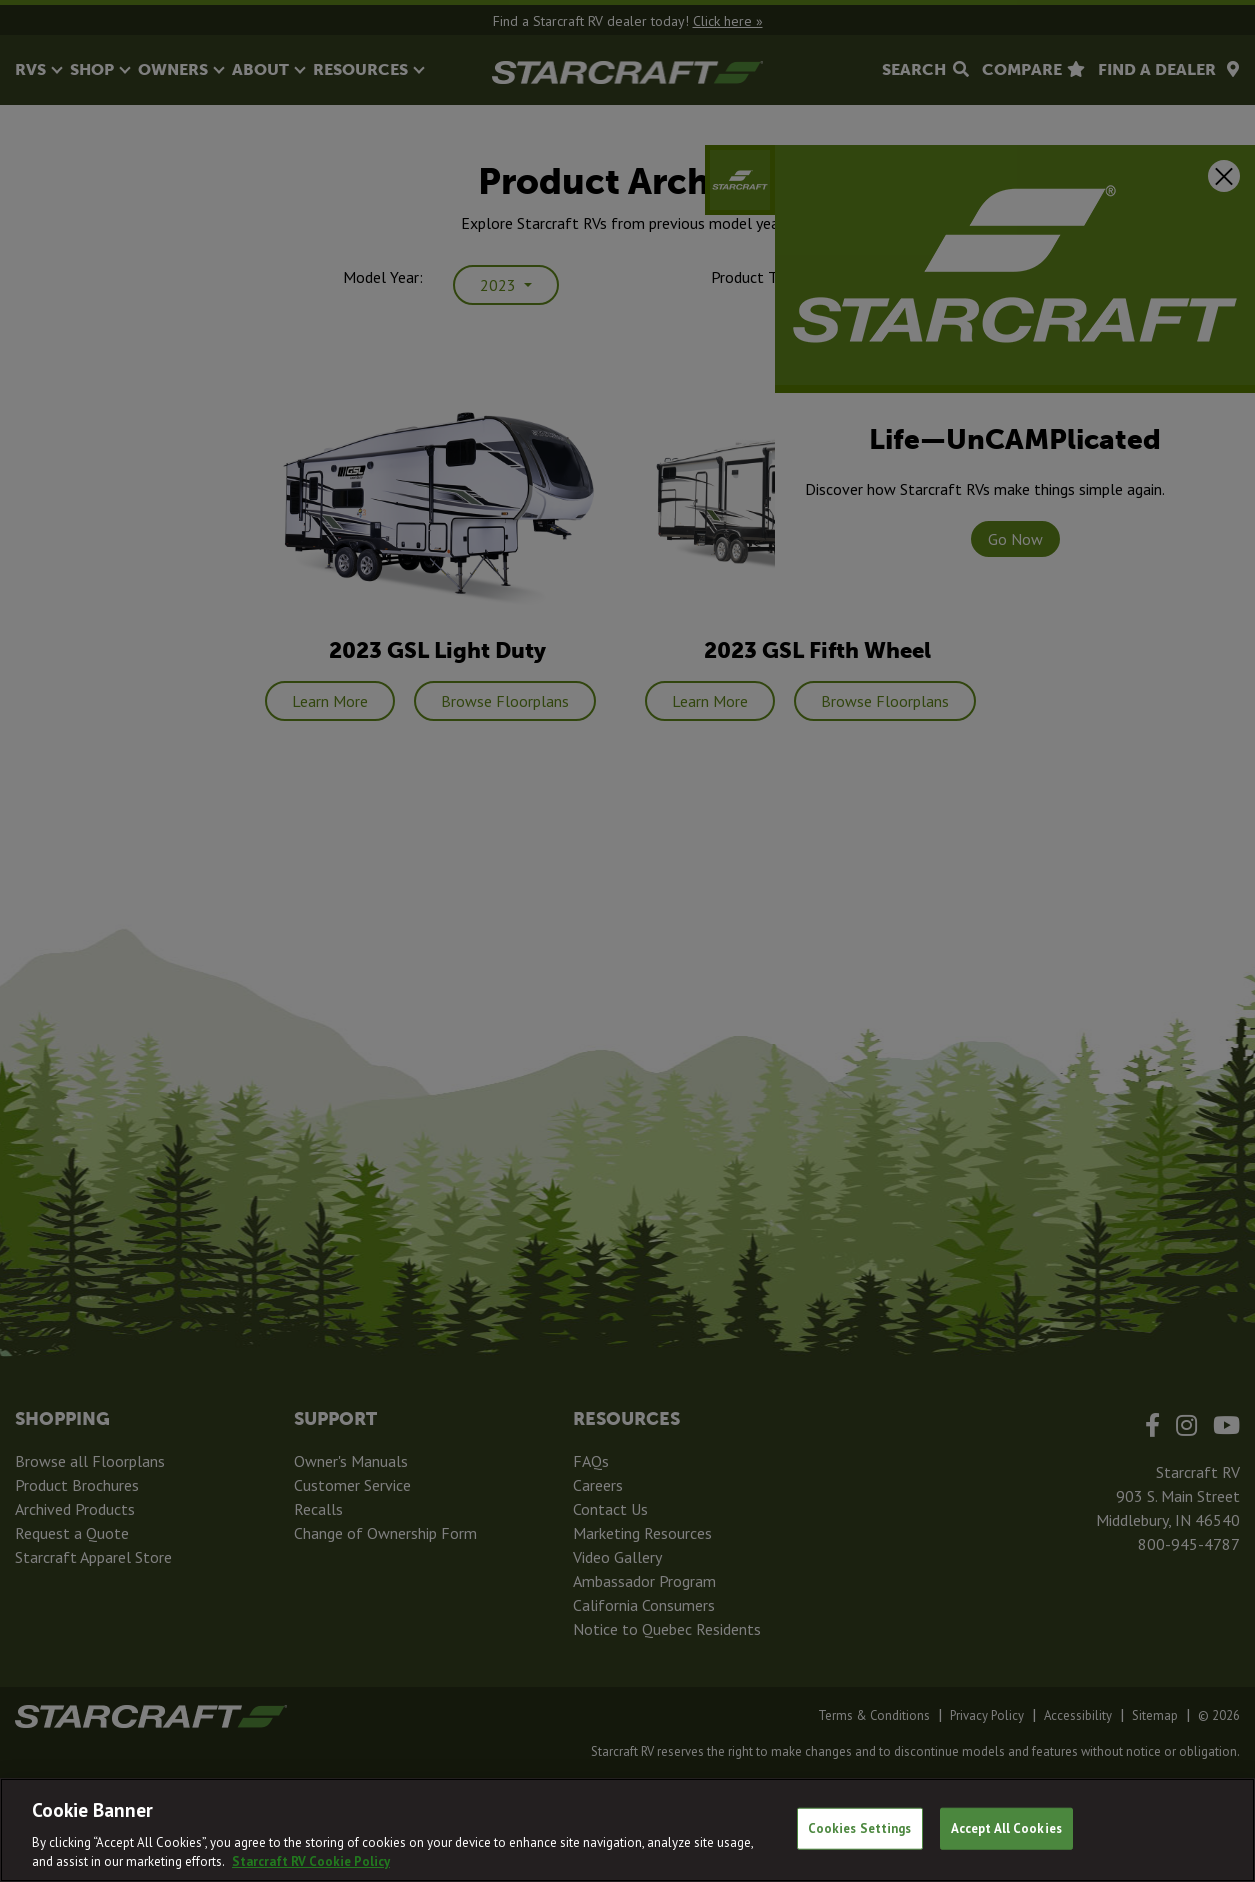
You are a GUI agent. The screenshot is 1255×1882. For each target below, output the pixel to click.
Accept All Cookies (1006, 1828)
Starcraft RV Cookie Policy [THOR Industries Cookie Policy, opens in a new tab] (311, 1861)
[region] (627, 1830)
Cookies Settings (860, 1828)
